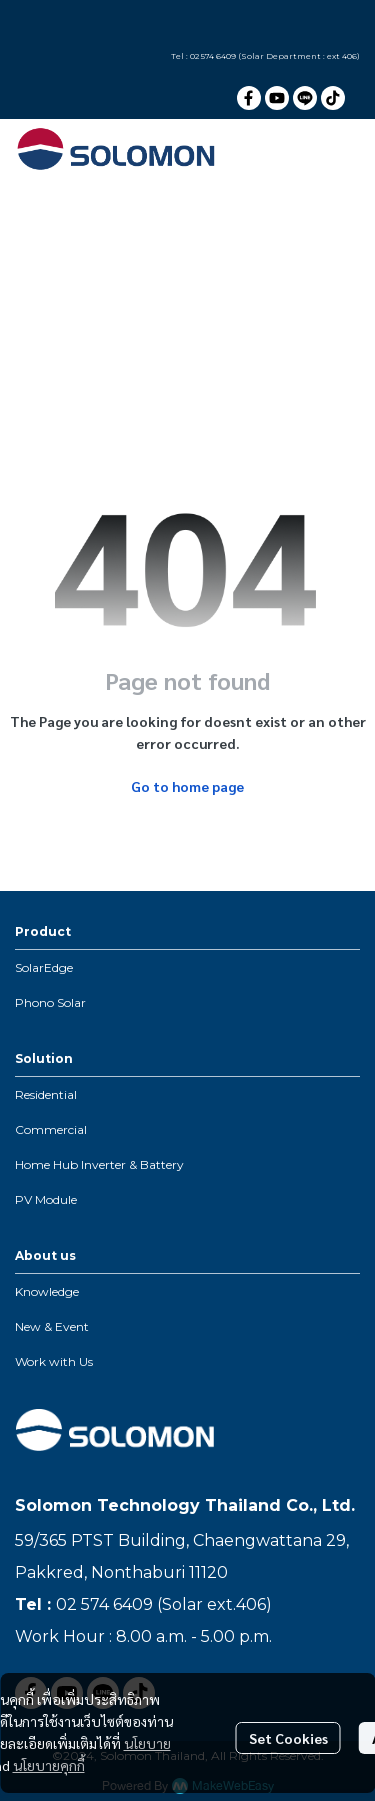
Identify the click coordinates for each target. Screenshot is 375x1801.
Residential (46, 1094)
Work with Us (54, 1361)
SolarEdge (44, 967)
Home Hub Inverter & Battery (99, 1164)
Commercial (51, 1129)
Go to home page (187, 786)
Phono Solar (50, 1002)
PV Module (46, 1199)
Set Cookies (288, 1738)
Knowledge (47, 1291)
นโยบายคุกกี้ (49, 1765)
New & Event (52, 1326)
